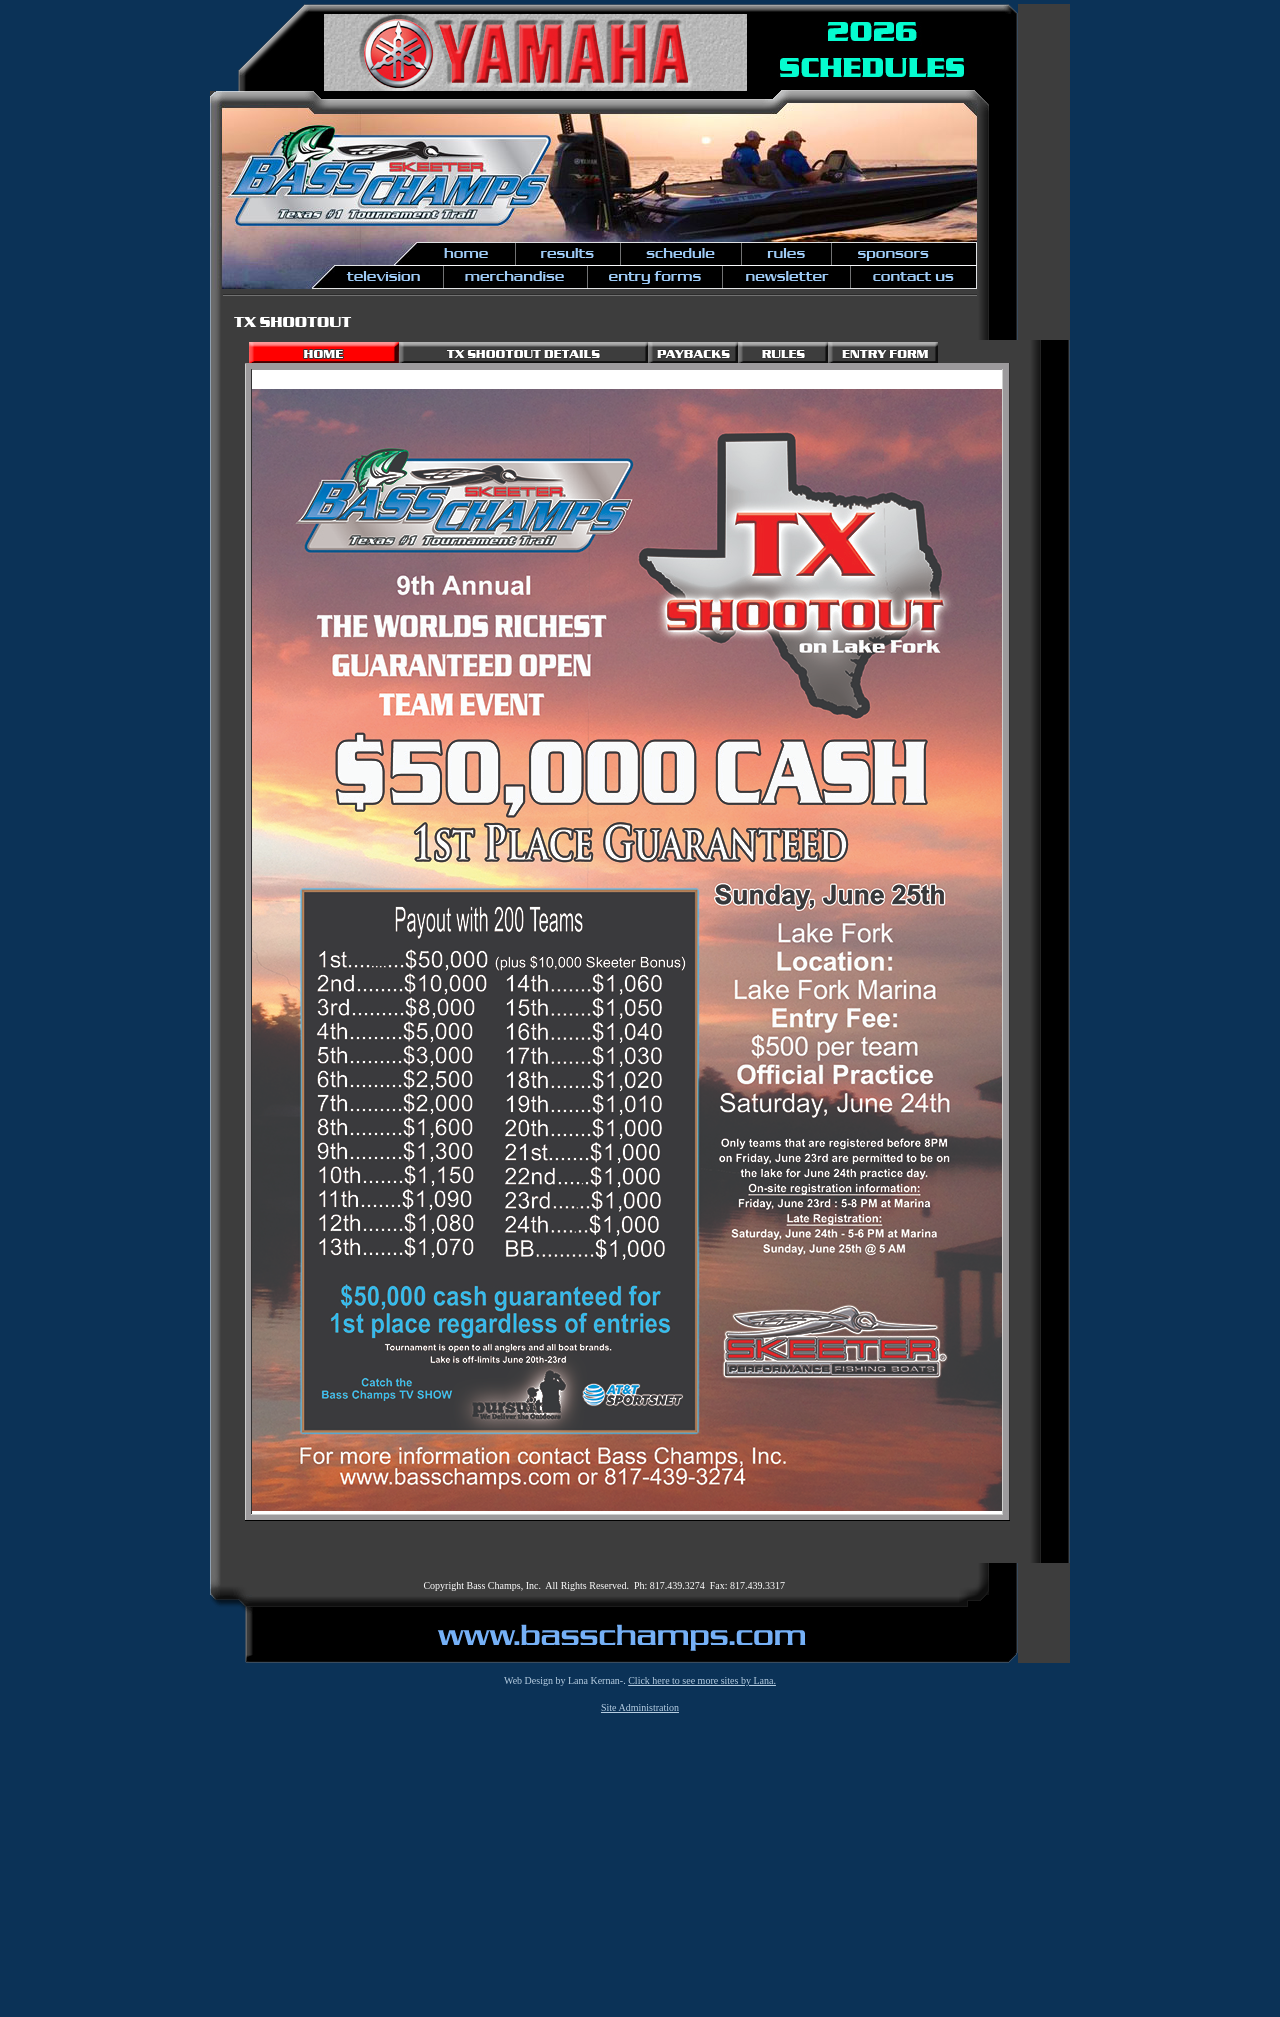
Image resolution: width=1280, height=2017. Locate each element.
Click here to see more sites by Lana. (702, 1680)
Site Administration (640, 1707)
